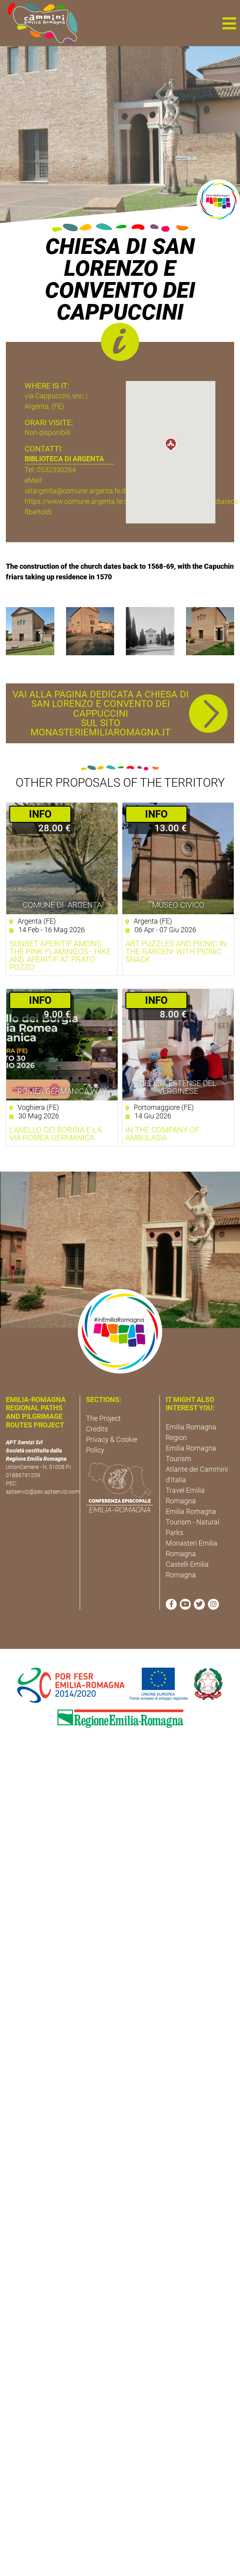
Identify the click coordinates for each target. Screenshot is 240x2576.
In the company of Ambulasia (162, 1133)
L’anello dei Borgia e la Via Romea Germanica (55, 1133)
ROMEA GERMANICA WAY (62, 1091)
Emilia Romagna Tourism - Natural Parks (192, 1522)
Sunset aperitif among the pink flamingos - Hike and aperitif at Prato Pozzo (60, 955)
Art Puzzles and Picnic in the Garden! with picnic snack (176, 951)
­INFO (40, 814)
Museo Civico (178, 905)
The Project (103, 1418)
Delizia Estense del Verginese (178, 1087)
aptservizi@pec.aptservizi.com (42, 1491)
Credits (97, 1429)
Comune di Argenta (62, 905)
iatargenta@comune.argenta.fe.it (75, 491)
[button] (229, 23)
